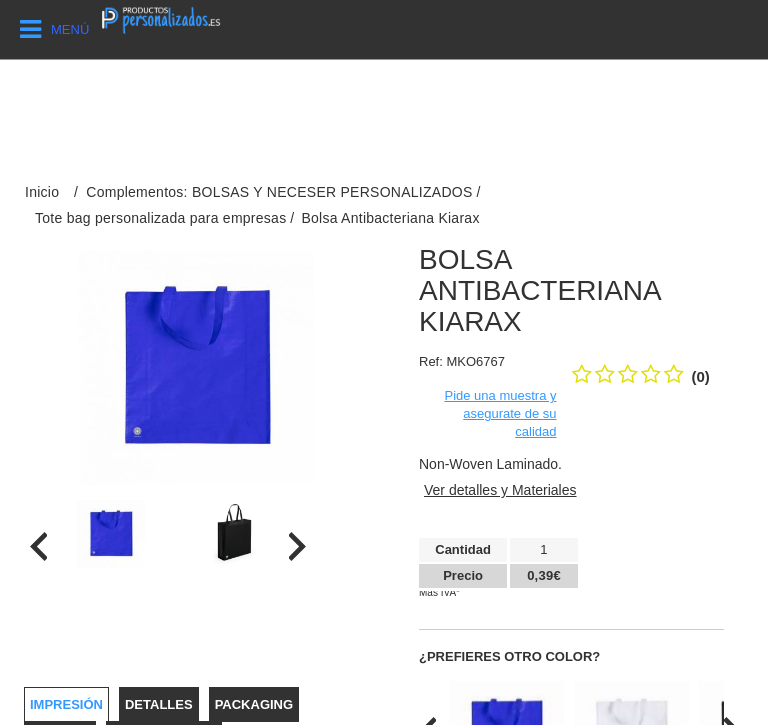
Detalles (159, 704)
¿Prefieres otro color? (509, 656)
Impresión (66, 704)
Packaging (254, 704)
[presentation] (38, 546)
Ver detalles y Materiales (500, 490)
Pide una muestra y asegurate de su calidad (500, 413)
